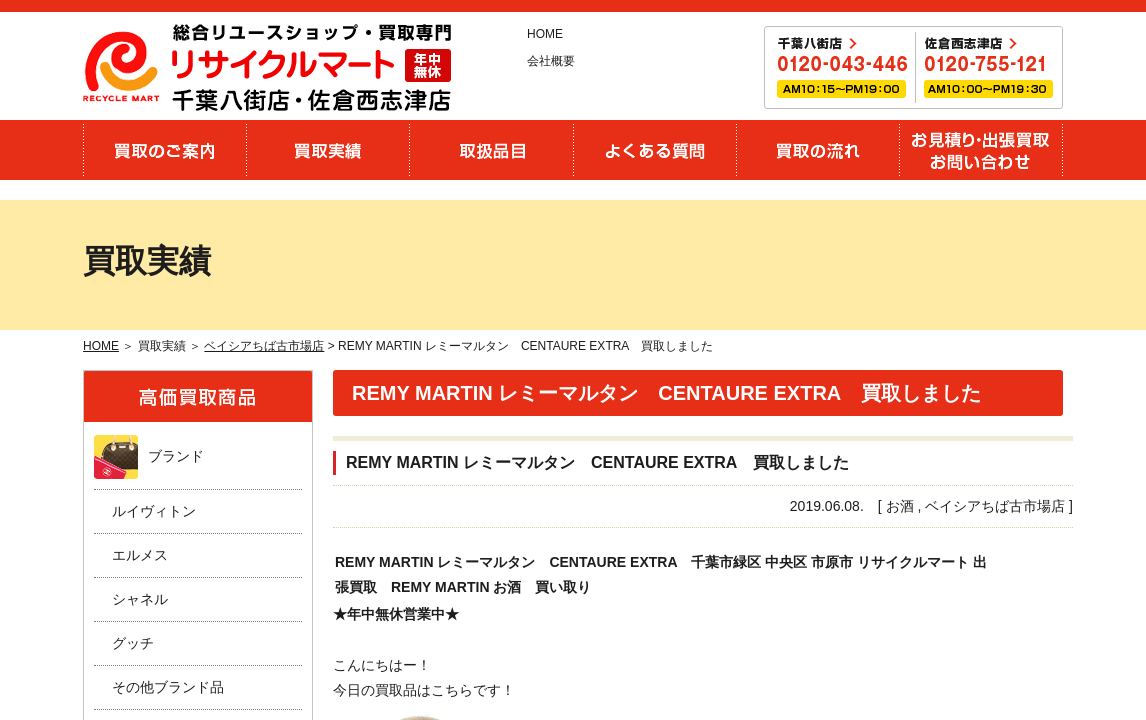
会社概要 (551, 61)
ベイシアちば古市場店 (264, 346)
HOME (545, 34)
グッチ (133, 643)
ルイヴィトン (154, 511)
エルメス (140, 555)
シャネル (140, 599)
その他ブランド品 (168, 687)
